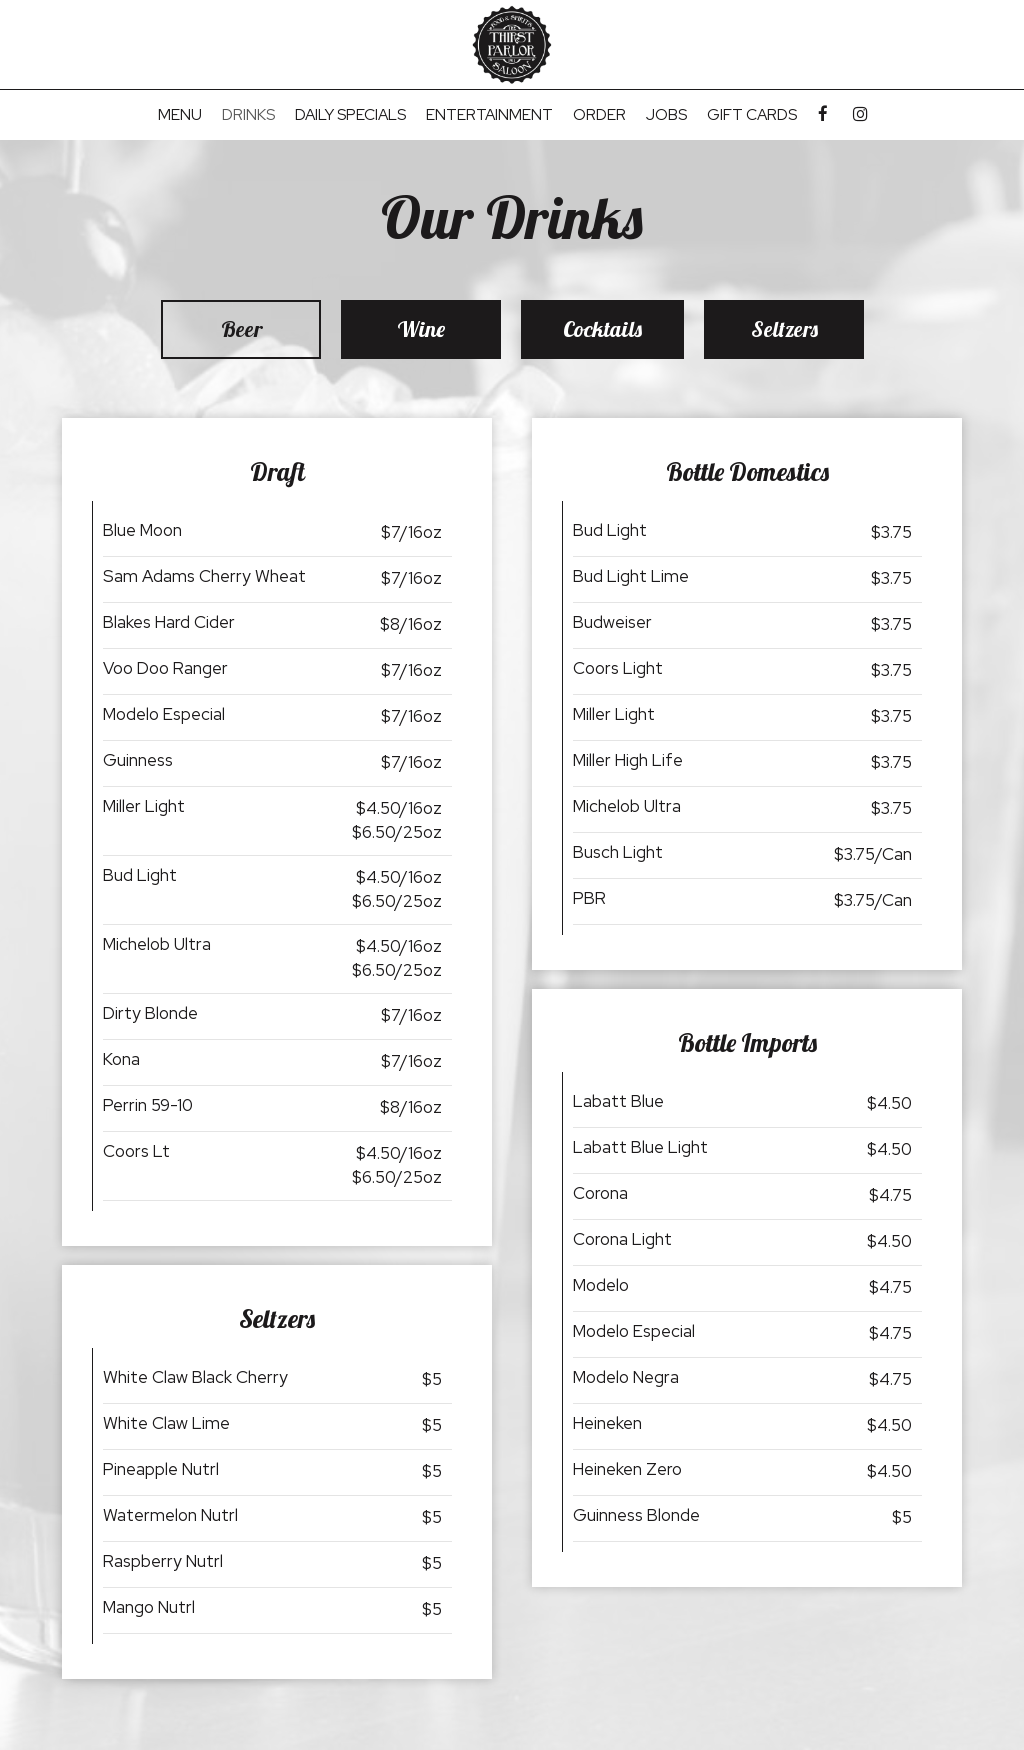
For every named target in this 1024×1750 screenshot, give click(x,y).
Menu (180, 115)
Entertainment (489, 115)
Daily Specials (350, 115)
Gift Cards (752, 115)
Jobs (666, 115)
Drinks (248, 115)
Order (599, 115)
